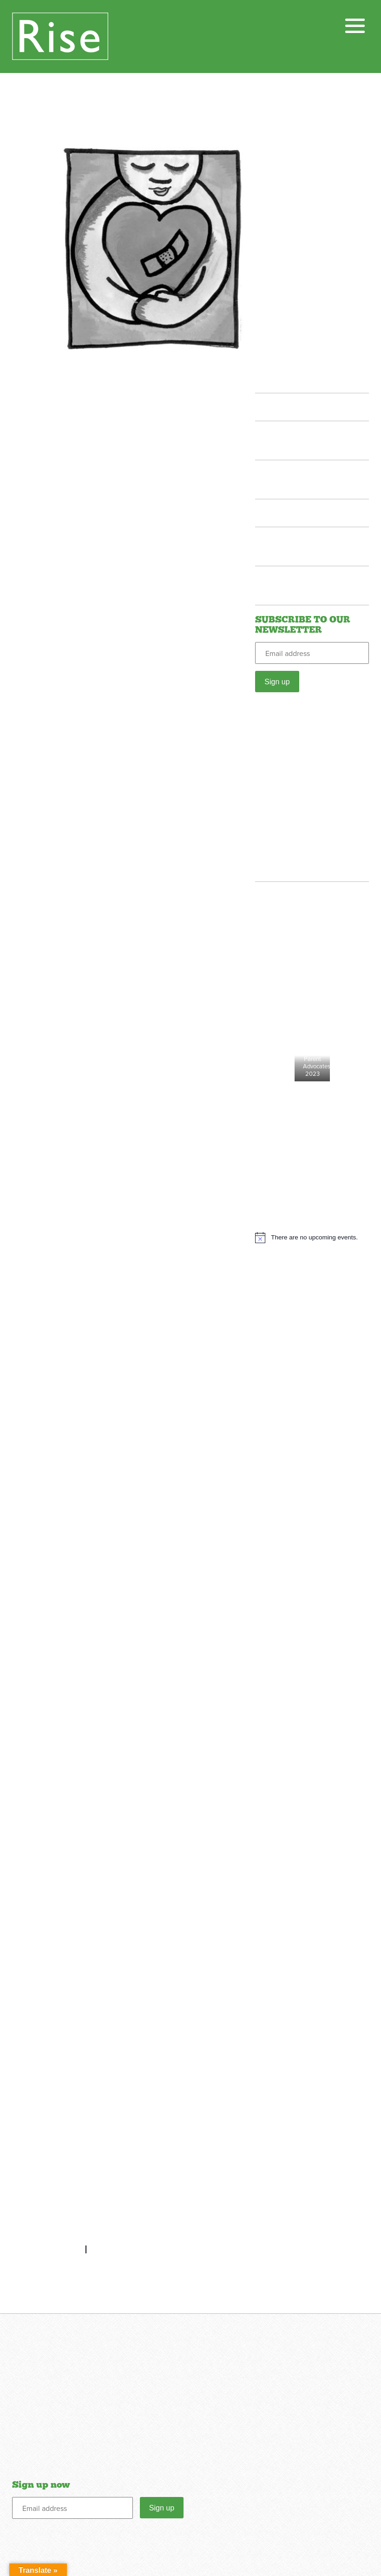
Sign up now (41, 2485)
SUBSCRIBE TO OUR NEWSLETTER (302, 625)
